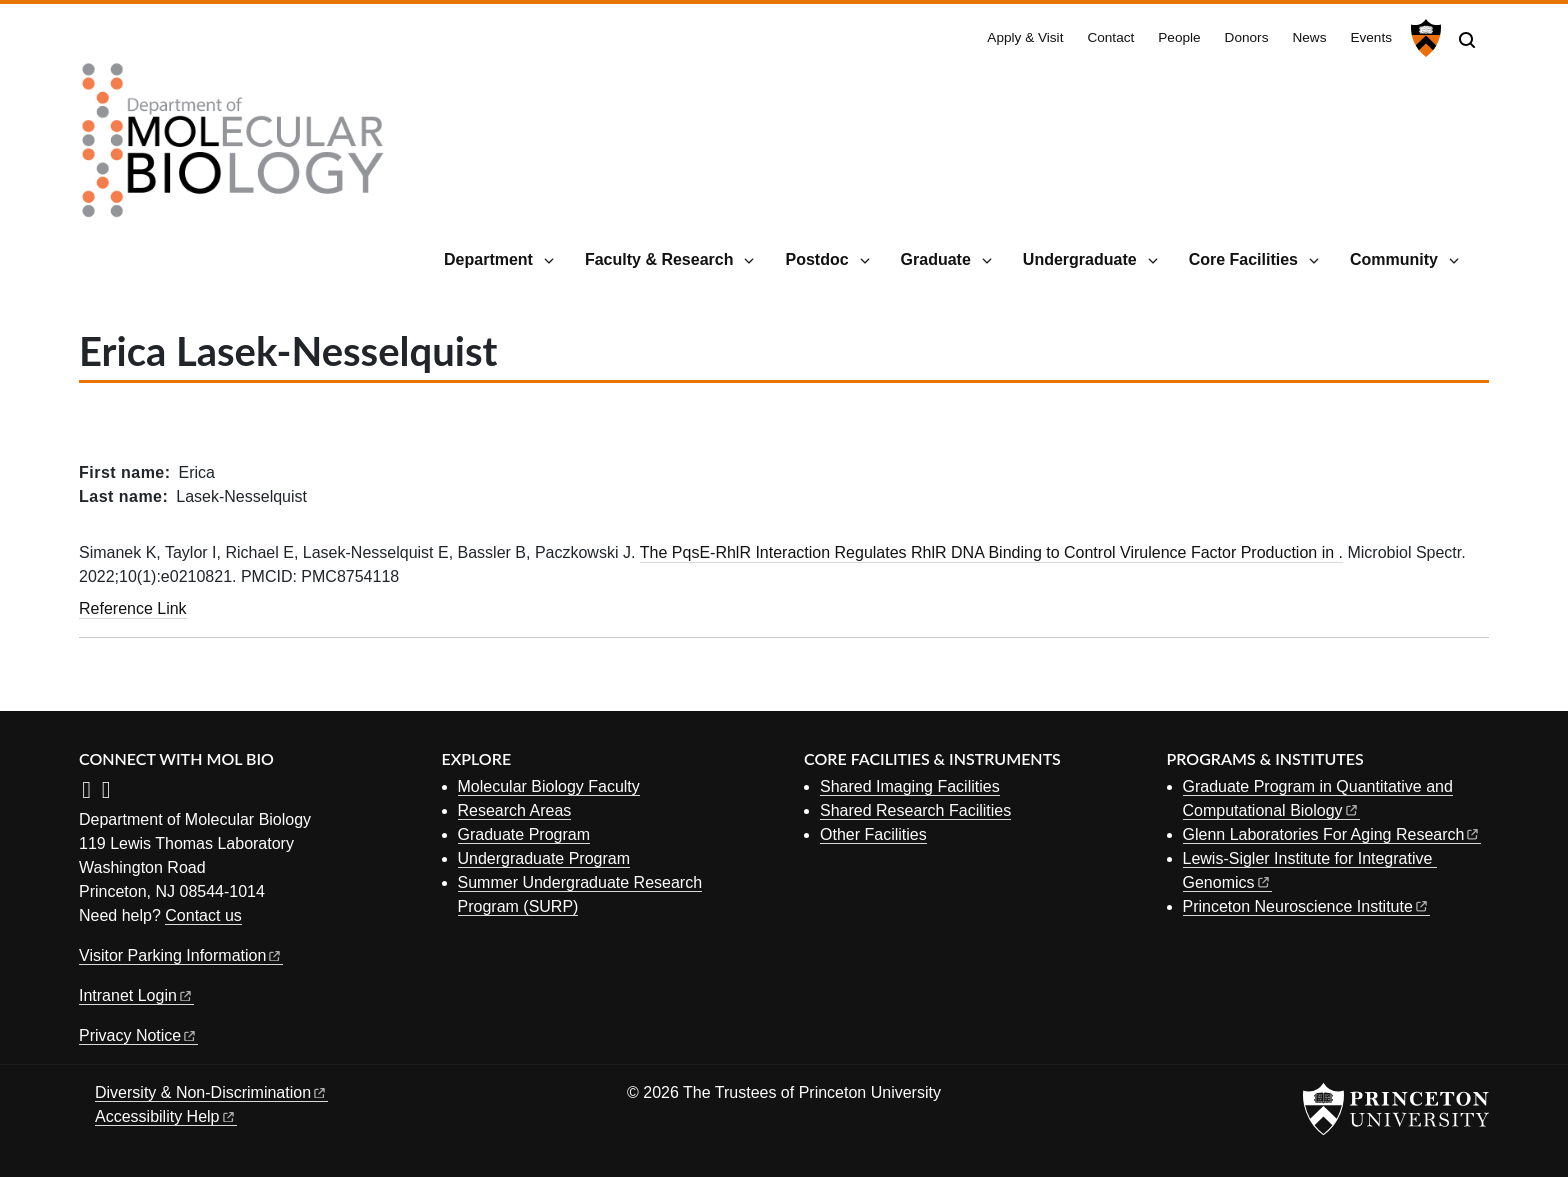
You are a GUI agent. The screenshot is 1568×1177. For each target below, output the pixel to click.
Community (1394, 259)
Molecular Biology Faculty (549, 786)
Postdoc (816, 259)
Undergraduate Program (544, 858)
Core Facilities (1243, 259)
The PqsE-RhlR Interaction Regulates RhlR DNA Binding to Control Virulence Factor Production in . (991, 552)
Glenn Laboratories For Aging (1332, 834)
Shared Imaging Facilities (910, 786)
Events (1371, 37)
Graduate (936, 259)
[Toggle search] (1467, 40)
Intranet (136, 995)
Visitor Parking (181, 955)
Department (488, 259)
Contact (1110, 37)
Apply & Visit (1025, 37)
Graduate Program (524, 834)
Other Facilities (873, 834)
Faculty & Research (659, 259)
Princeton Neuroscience (1306, 906)
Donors (1247, 37)
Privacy (138, 1035)
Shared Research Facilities (915, 810)
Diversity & (211, 1092)
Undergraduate (1080, 259)
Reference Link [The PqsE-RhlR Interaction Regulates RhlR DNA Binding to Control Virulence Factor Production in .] (133, 608)
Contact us (203, 915)
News (1309, 37)
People (1179, 37)
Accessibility (166, 1116)
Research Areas (515, 810)
